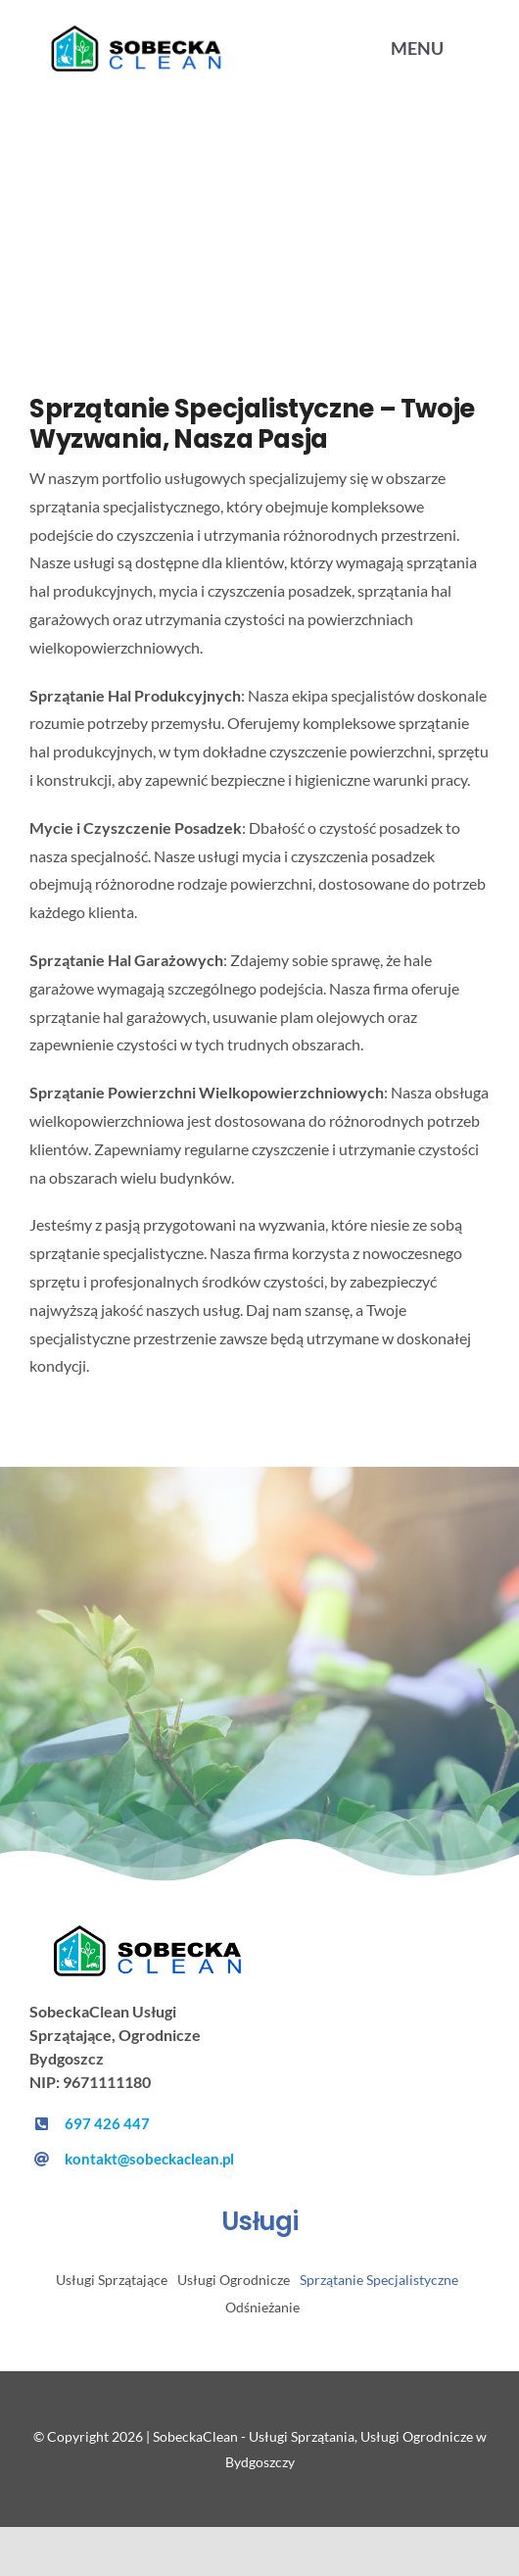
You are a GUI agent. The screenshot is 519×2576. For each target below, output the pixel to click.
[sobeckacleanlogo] (151, 1931)
